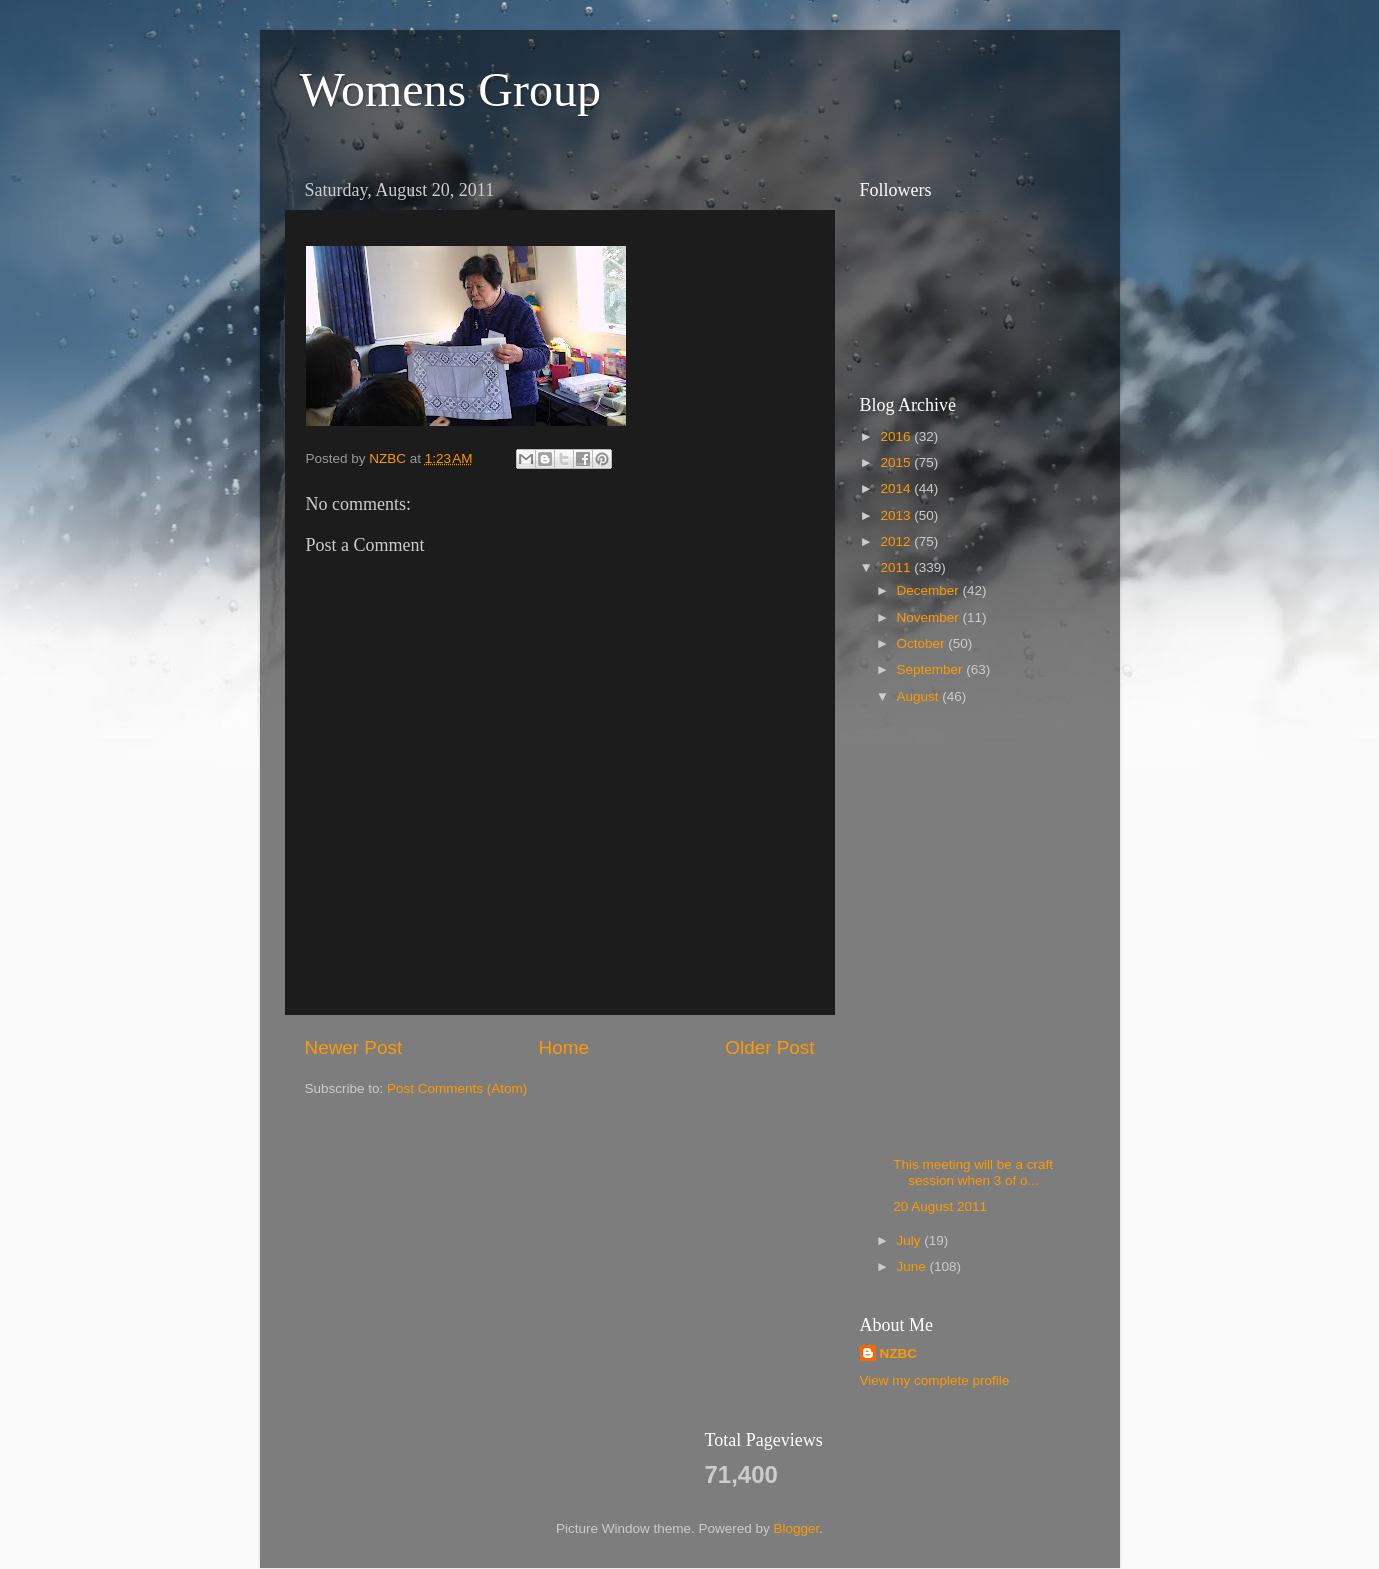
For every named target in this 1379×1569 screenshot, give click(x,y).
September (932, 669)
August (920, 696)
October (923, 643)
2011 (897, 567)
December (930, 590)
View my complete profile (935, 1380)
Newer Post (354, 1047)
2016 (897, 436)
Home (564, 1047)
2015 (897, 462)
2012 (897, 541)
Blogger (797, 1528)
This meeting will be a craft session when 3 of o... (973, 1172)
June (913, 1266)
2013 (897, 515)
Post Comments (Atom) (457, 1088)
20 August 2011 (940, 1206)
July (911, 1240)
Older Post (769, 1047)
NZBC (899, 1353)
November (930, 617)
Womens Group (450, 89)
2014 (897, 488)
